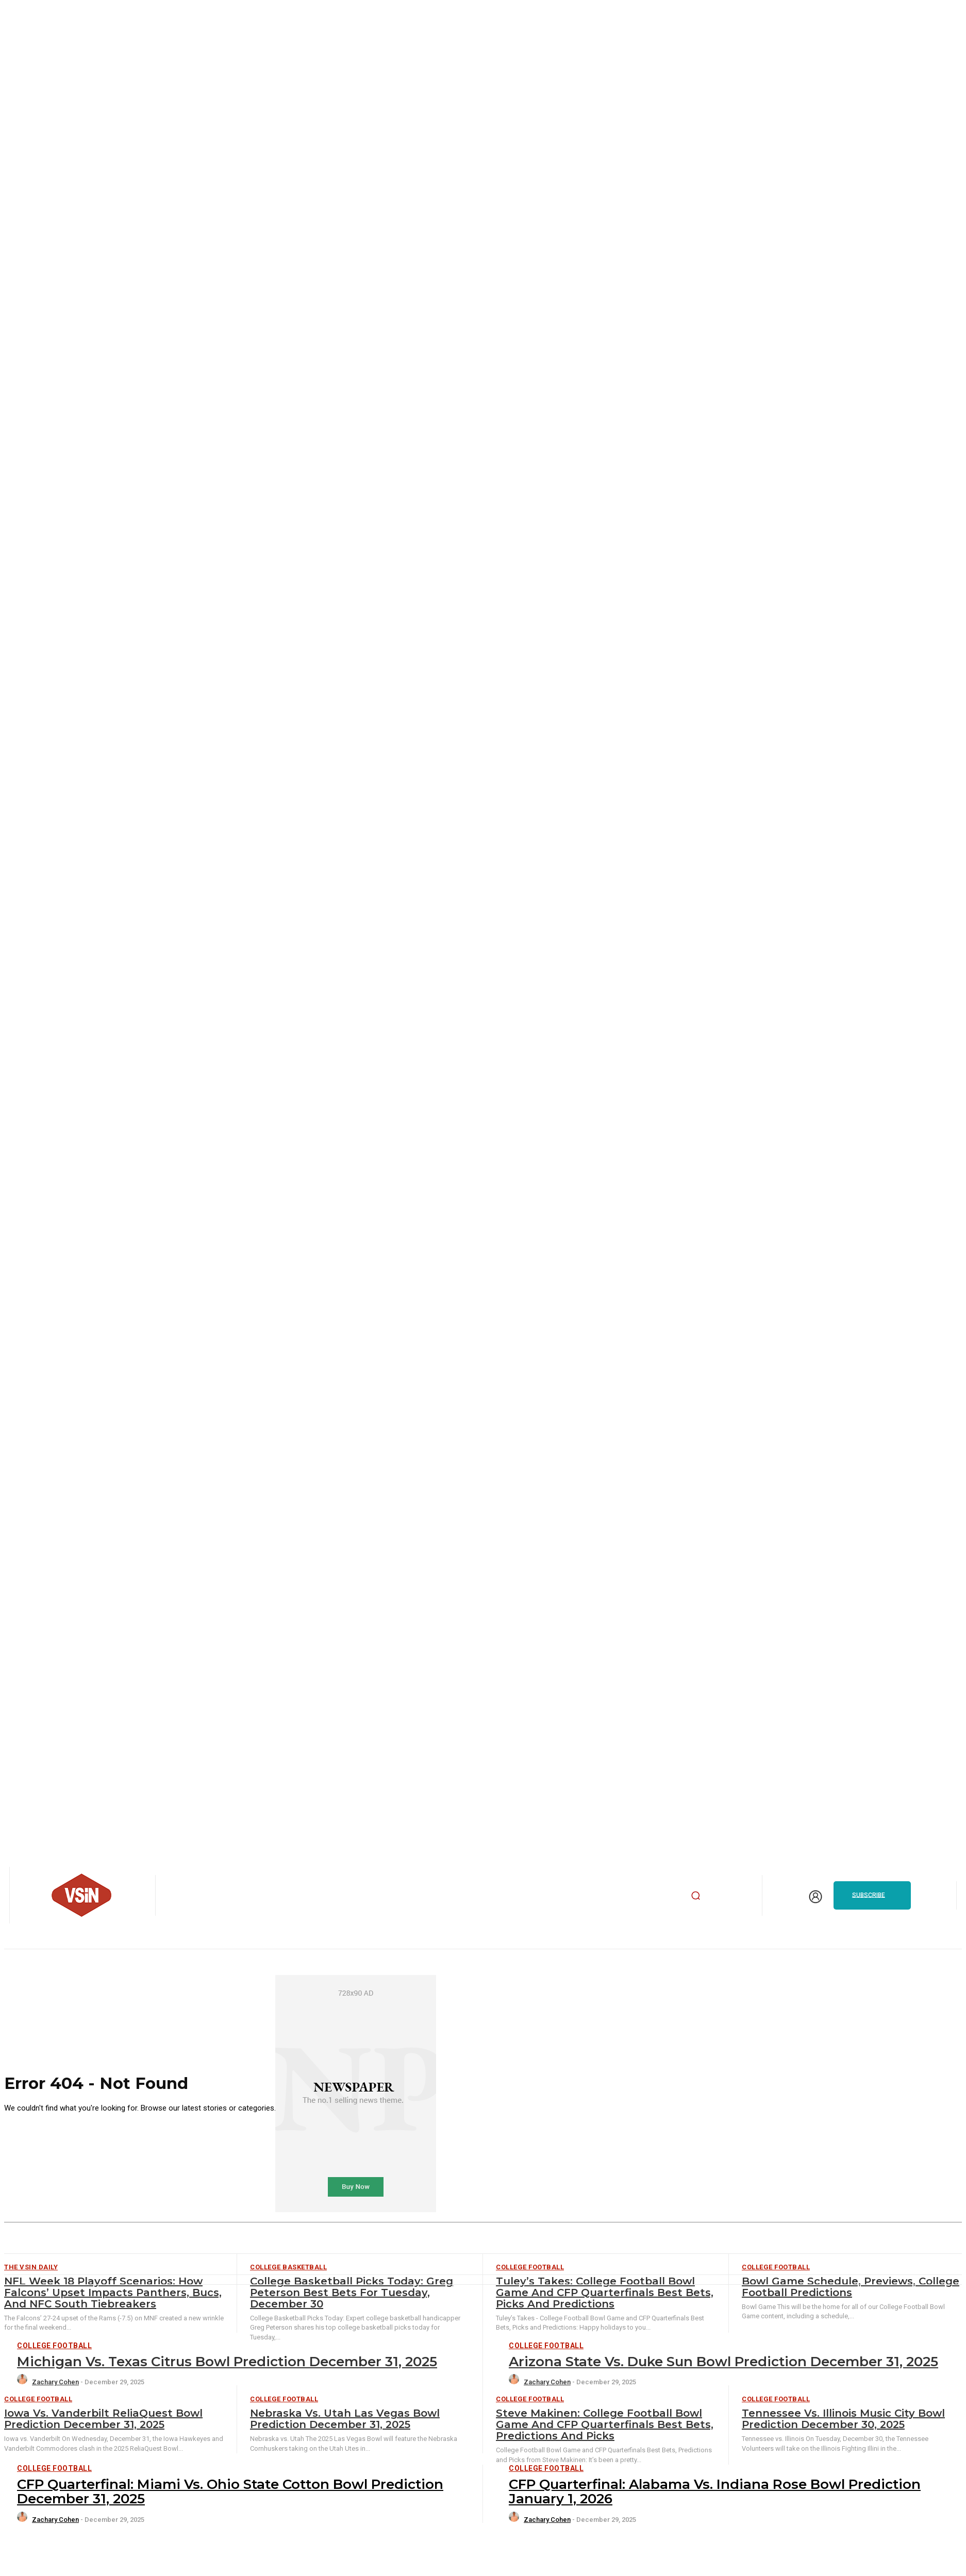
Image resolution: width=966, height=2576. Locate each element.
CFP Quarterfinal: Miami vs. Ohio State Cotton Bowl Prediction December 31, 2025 (230, 2491)
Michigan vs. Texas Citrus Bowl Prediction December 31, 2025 (227, 2361)
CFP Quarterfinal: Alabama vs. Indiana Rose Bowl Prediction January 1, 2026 (715, 2491)
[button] (695, 1895)
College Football (54, 2345)
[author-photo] (23, 2382)
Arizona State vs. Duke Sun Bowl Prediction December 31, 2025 (723, 2361)
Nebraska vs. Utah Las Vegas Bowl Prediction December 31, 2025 (345, 2419)
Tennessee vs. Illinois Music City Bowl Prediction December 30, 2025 (843, 2419)
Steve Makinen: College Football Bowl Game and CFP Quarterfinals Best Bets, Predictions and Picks (604, 2424)
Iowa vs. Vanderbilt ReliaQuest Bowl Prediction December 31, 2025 (103, 2419)
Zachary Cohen (55, 2382)
